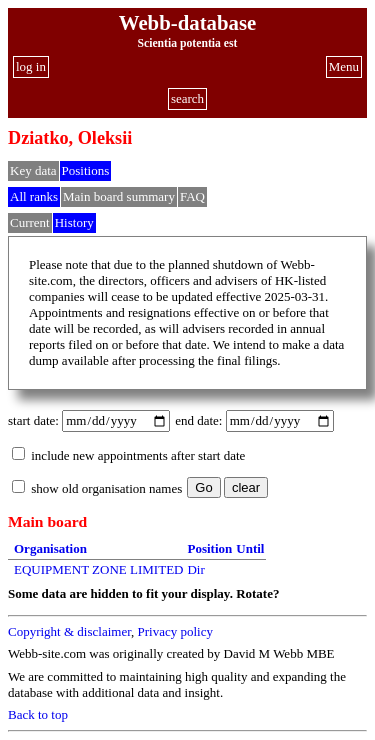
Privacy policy (174, 631)
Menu (344, 66)
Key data (33, 170)
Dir (195, 569)
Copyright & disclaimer (69, 631)
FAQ (192, 196)
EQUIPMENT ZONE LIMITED (98, 569)
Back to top (38, 714)
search (187, 98)
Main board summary (119, 196)
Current (30, 222)
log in (31, 66)
